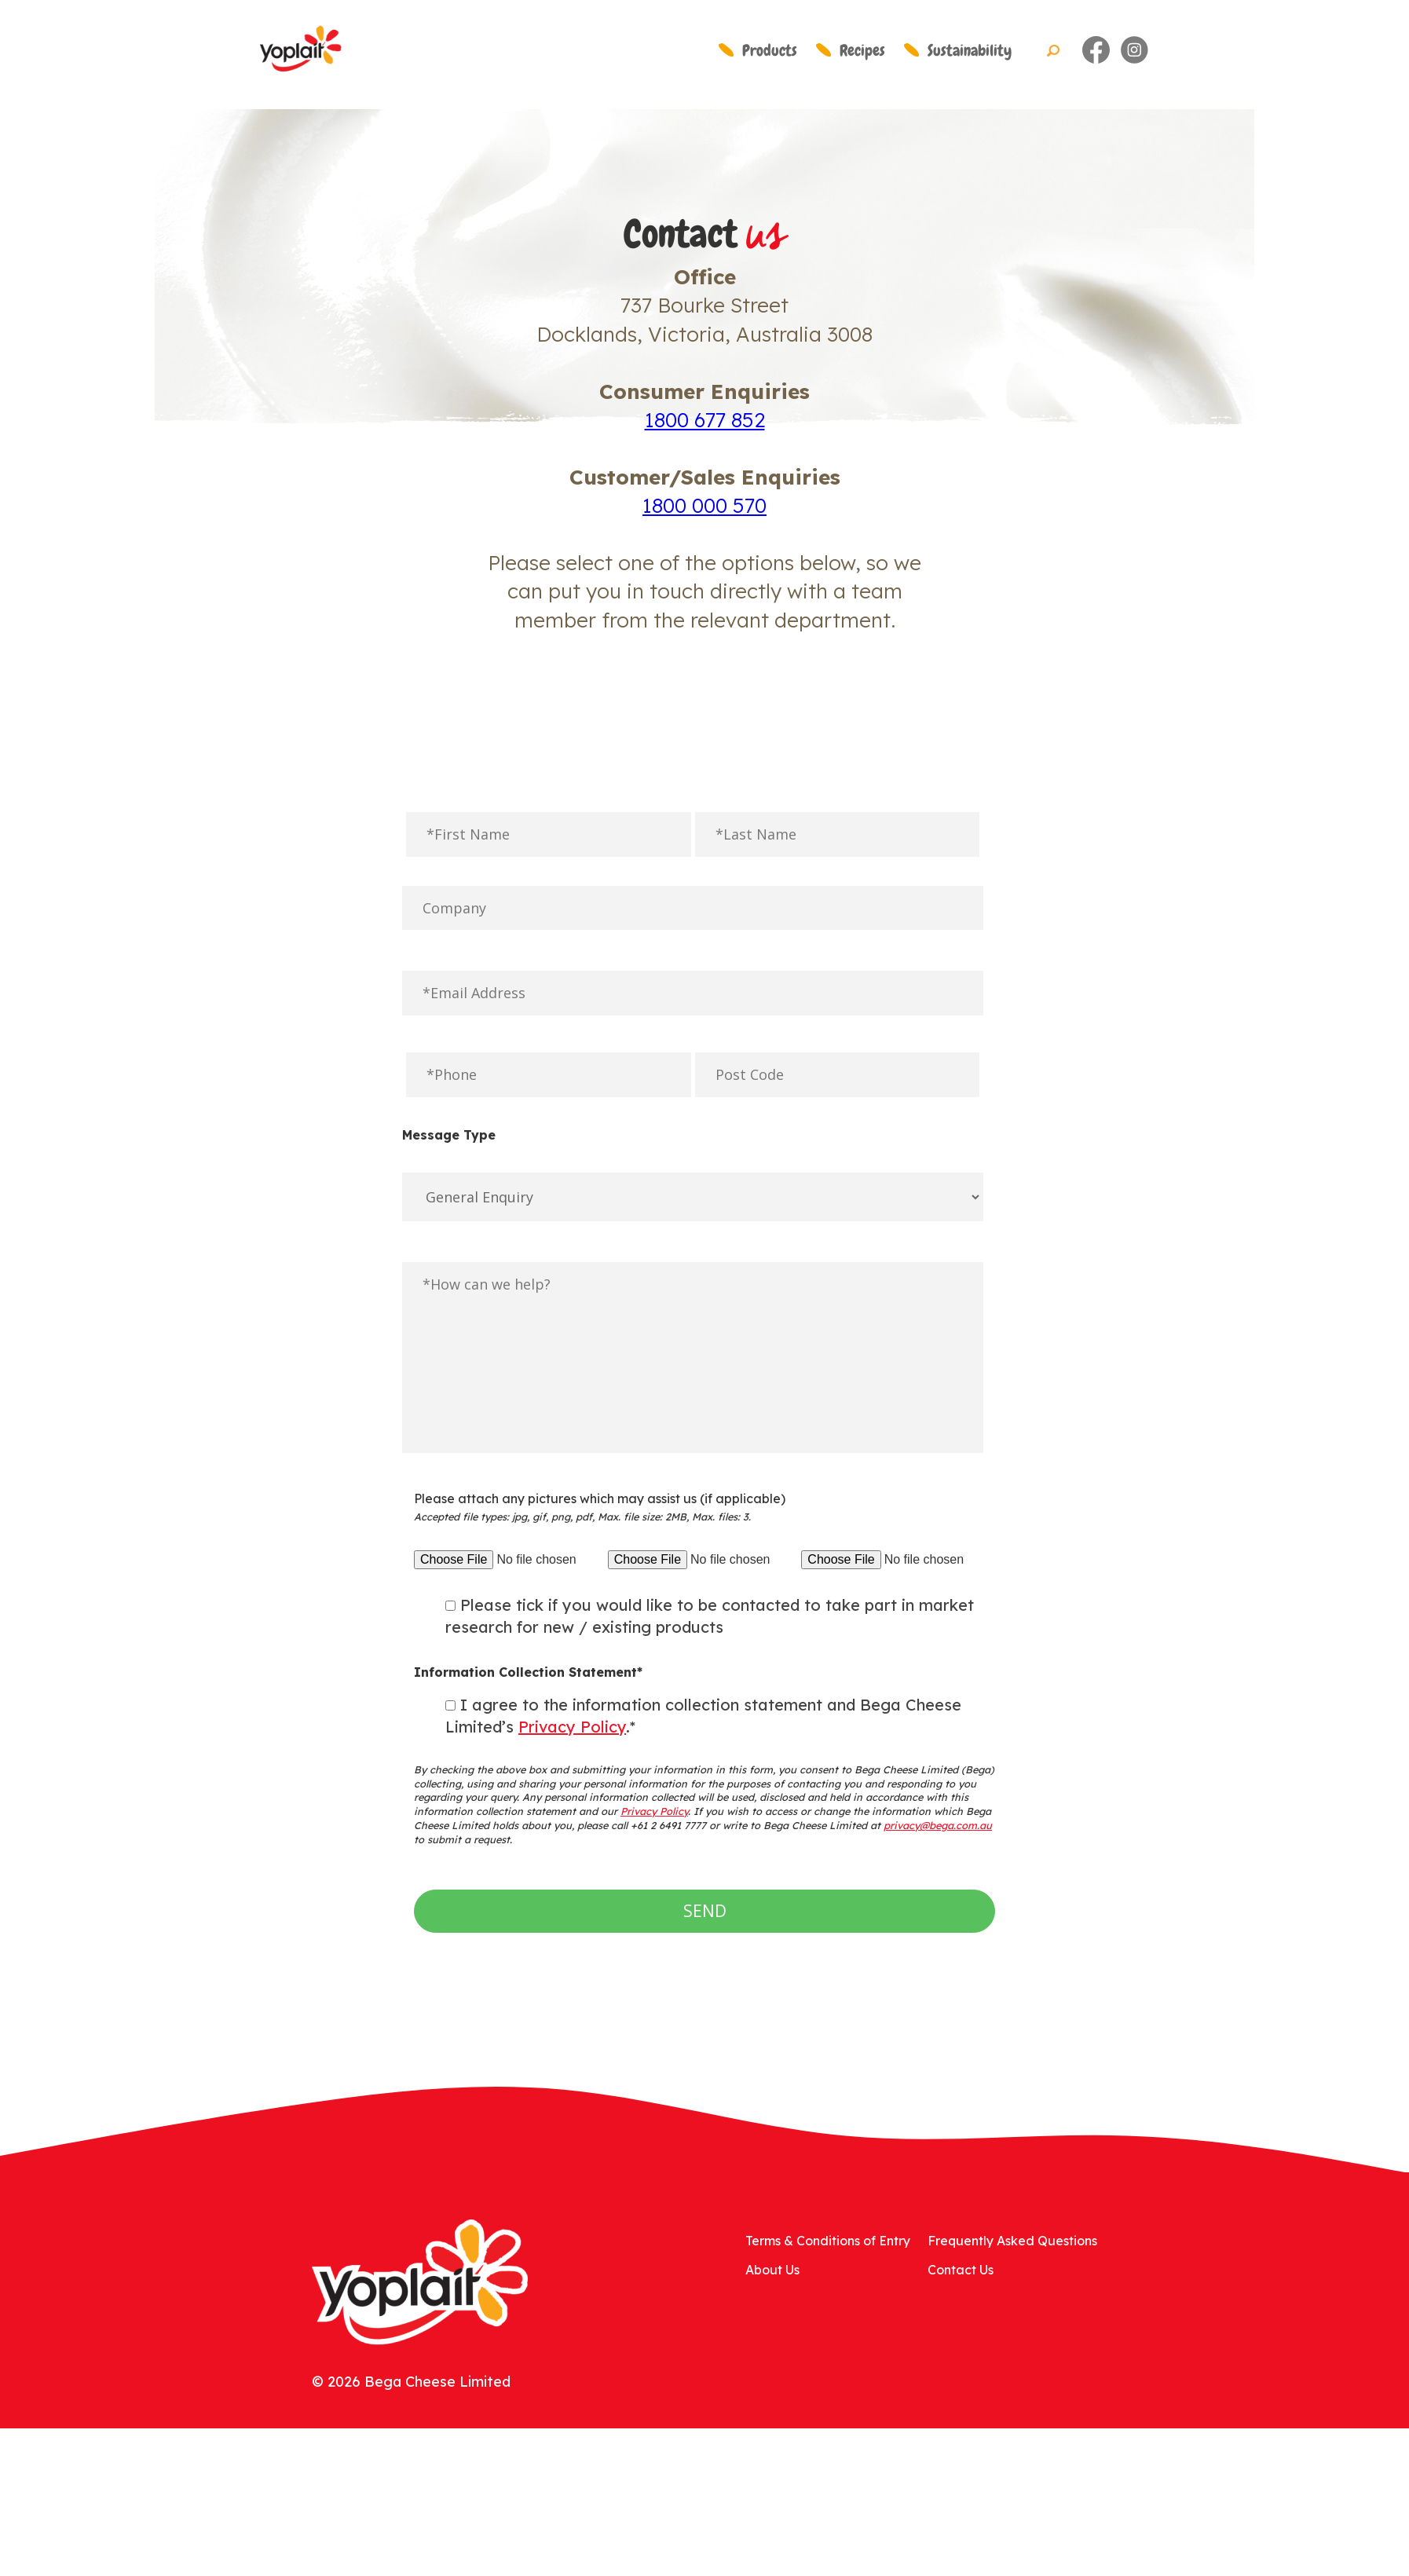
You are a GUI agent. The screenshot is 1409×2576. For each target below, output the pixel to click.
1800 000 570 (704, 505)
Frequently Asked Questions (1012, 2241)
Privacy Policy (572, 1726)
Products (769, 50)
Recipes (862, 50)
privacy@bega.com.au (938, 1825)
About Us (772, 2270)
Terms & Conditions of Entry (827, 2241)
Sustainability (970, 50)
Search (1052, 51)
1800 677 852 (705, 420)
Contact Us (961, 2270)
